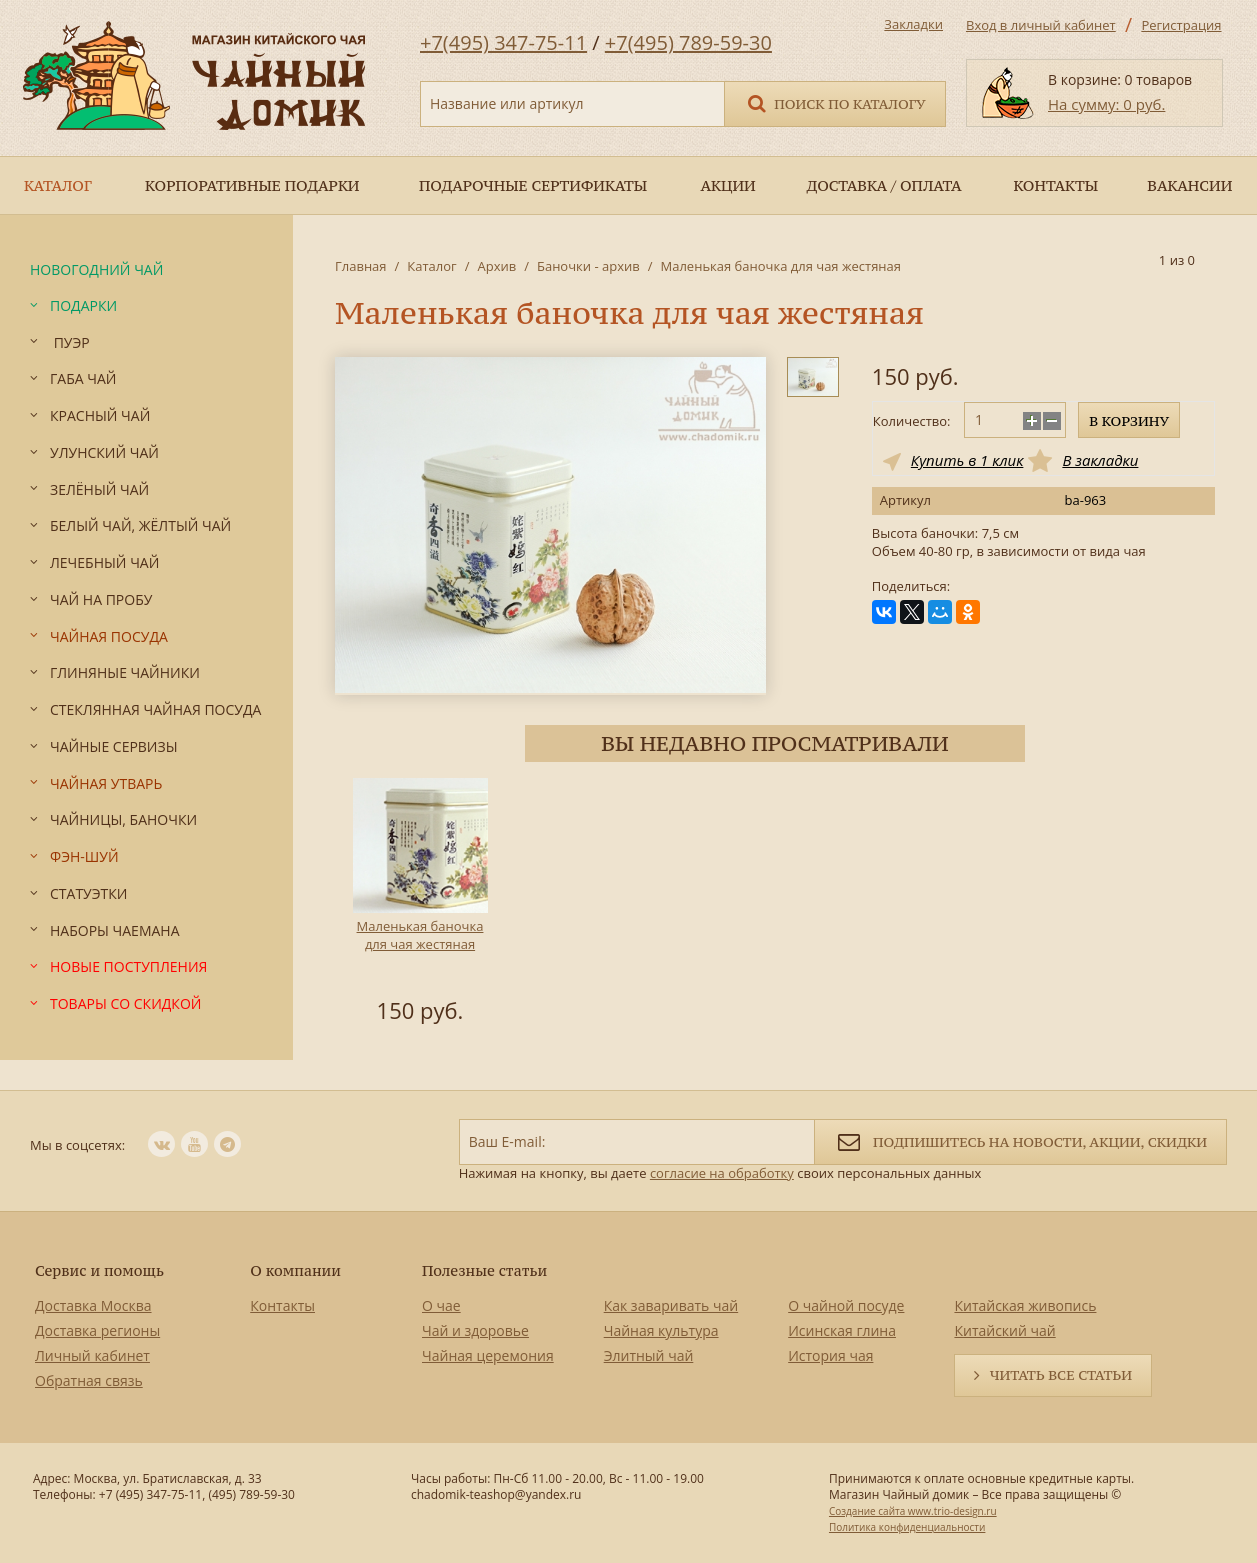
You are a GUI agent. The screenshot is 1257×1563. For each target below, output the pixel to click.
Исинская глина (842, 1330)
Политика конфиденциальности (907, 1527)
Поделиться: (911, 586)
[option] (420, 904)
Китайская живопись (1025, 1305)
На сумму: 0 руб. (1106, 104)
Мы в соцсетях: (77, 1145)
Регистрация (1181, 25)
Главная (361, 266)
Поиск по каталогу (835, 102)
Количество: (912, 421)
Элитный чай (649, 1355)
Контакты (282, 1305)
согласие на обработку (722, 1173)
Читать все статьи (1061, 1375)
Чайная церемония (488, 1355)
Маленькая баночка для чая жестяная (420, 935)
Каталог (431, 266)
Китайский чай (1004, 1330)
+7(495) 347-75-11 (503, 42)
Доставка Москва (93, 1305)
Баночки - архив (588, 266)
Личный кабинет (92, 1355)
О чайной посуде (846, 1305)
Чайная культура (661, 1330)
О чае (441, 1305)
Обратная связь (89, 1380)
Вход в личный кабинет (1041, 25)
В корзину (1129, 421)
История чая (830, 1355)
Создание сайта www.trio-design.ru (913, 1511)
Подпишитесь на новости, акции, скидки (1020, 1140)
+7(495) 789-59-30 (688, 42)
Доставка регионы (97, 1330)
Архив (496, 266)
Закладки (913, 24)
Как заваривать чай (671, 1305)
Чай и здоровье (475, 1330)
